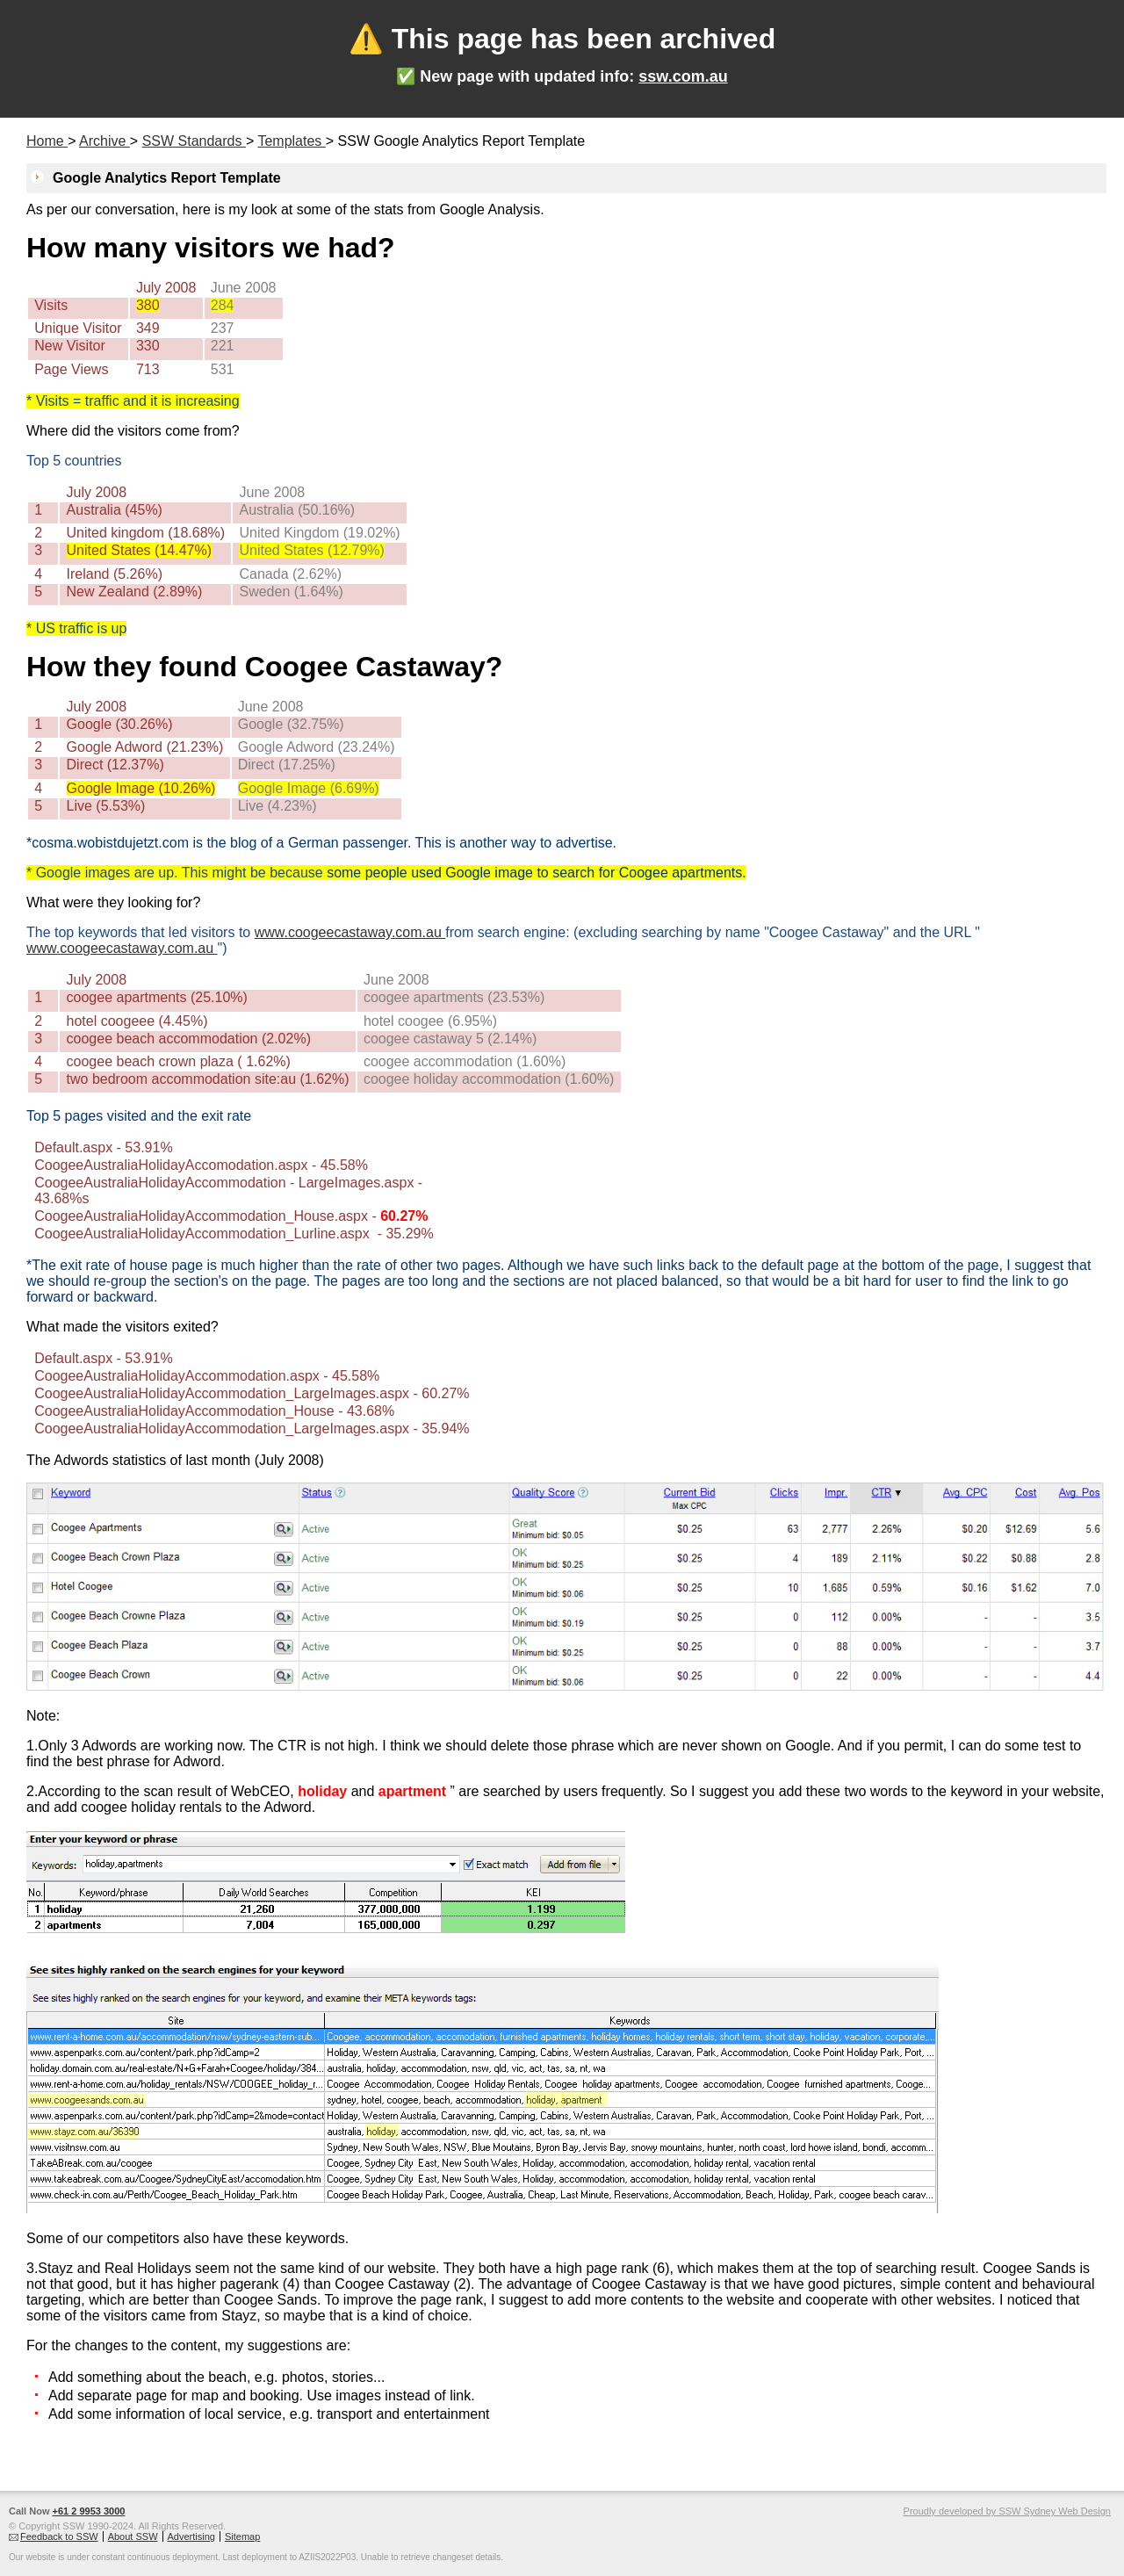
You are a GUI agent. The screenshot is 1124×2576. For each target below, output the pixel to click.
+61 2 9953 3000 (89, 2511)
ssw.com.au (682, 76)
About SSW (133, 2536)
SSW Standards (194, 140)
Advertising (191, 2536)
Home (47, 140)
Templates (291, 140)
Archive (104, 140)
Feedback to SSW (59, 2536)
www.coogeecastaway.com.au (350, 932)
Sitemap (242, 2536)
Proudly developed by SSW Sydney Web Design (1007, 2511)
